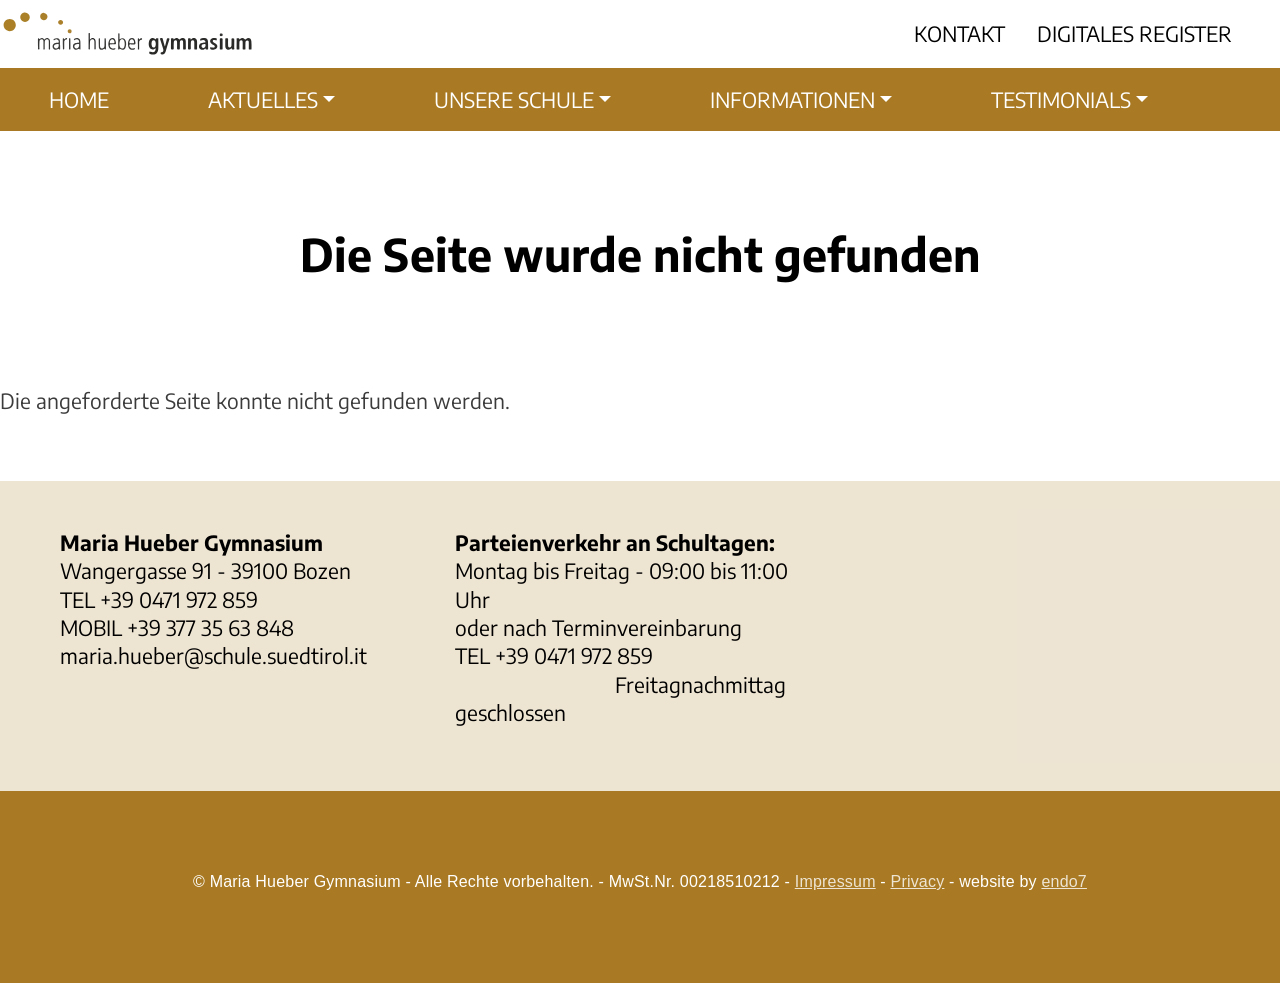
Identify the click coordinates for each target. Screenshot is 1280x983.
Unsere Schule (514, 99)
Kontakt (959, 33)
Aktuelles (263, 99)
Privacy (918, 881)
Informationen (792, 99)
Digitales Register (1134, 33)
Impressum (835, 881)
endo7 (1064, 881)
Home (79, 99)
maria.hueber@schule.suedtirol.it (213, 655)
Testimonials (1061, 99)
